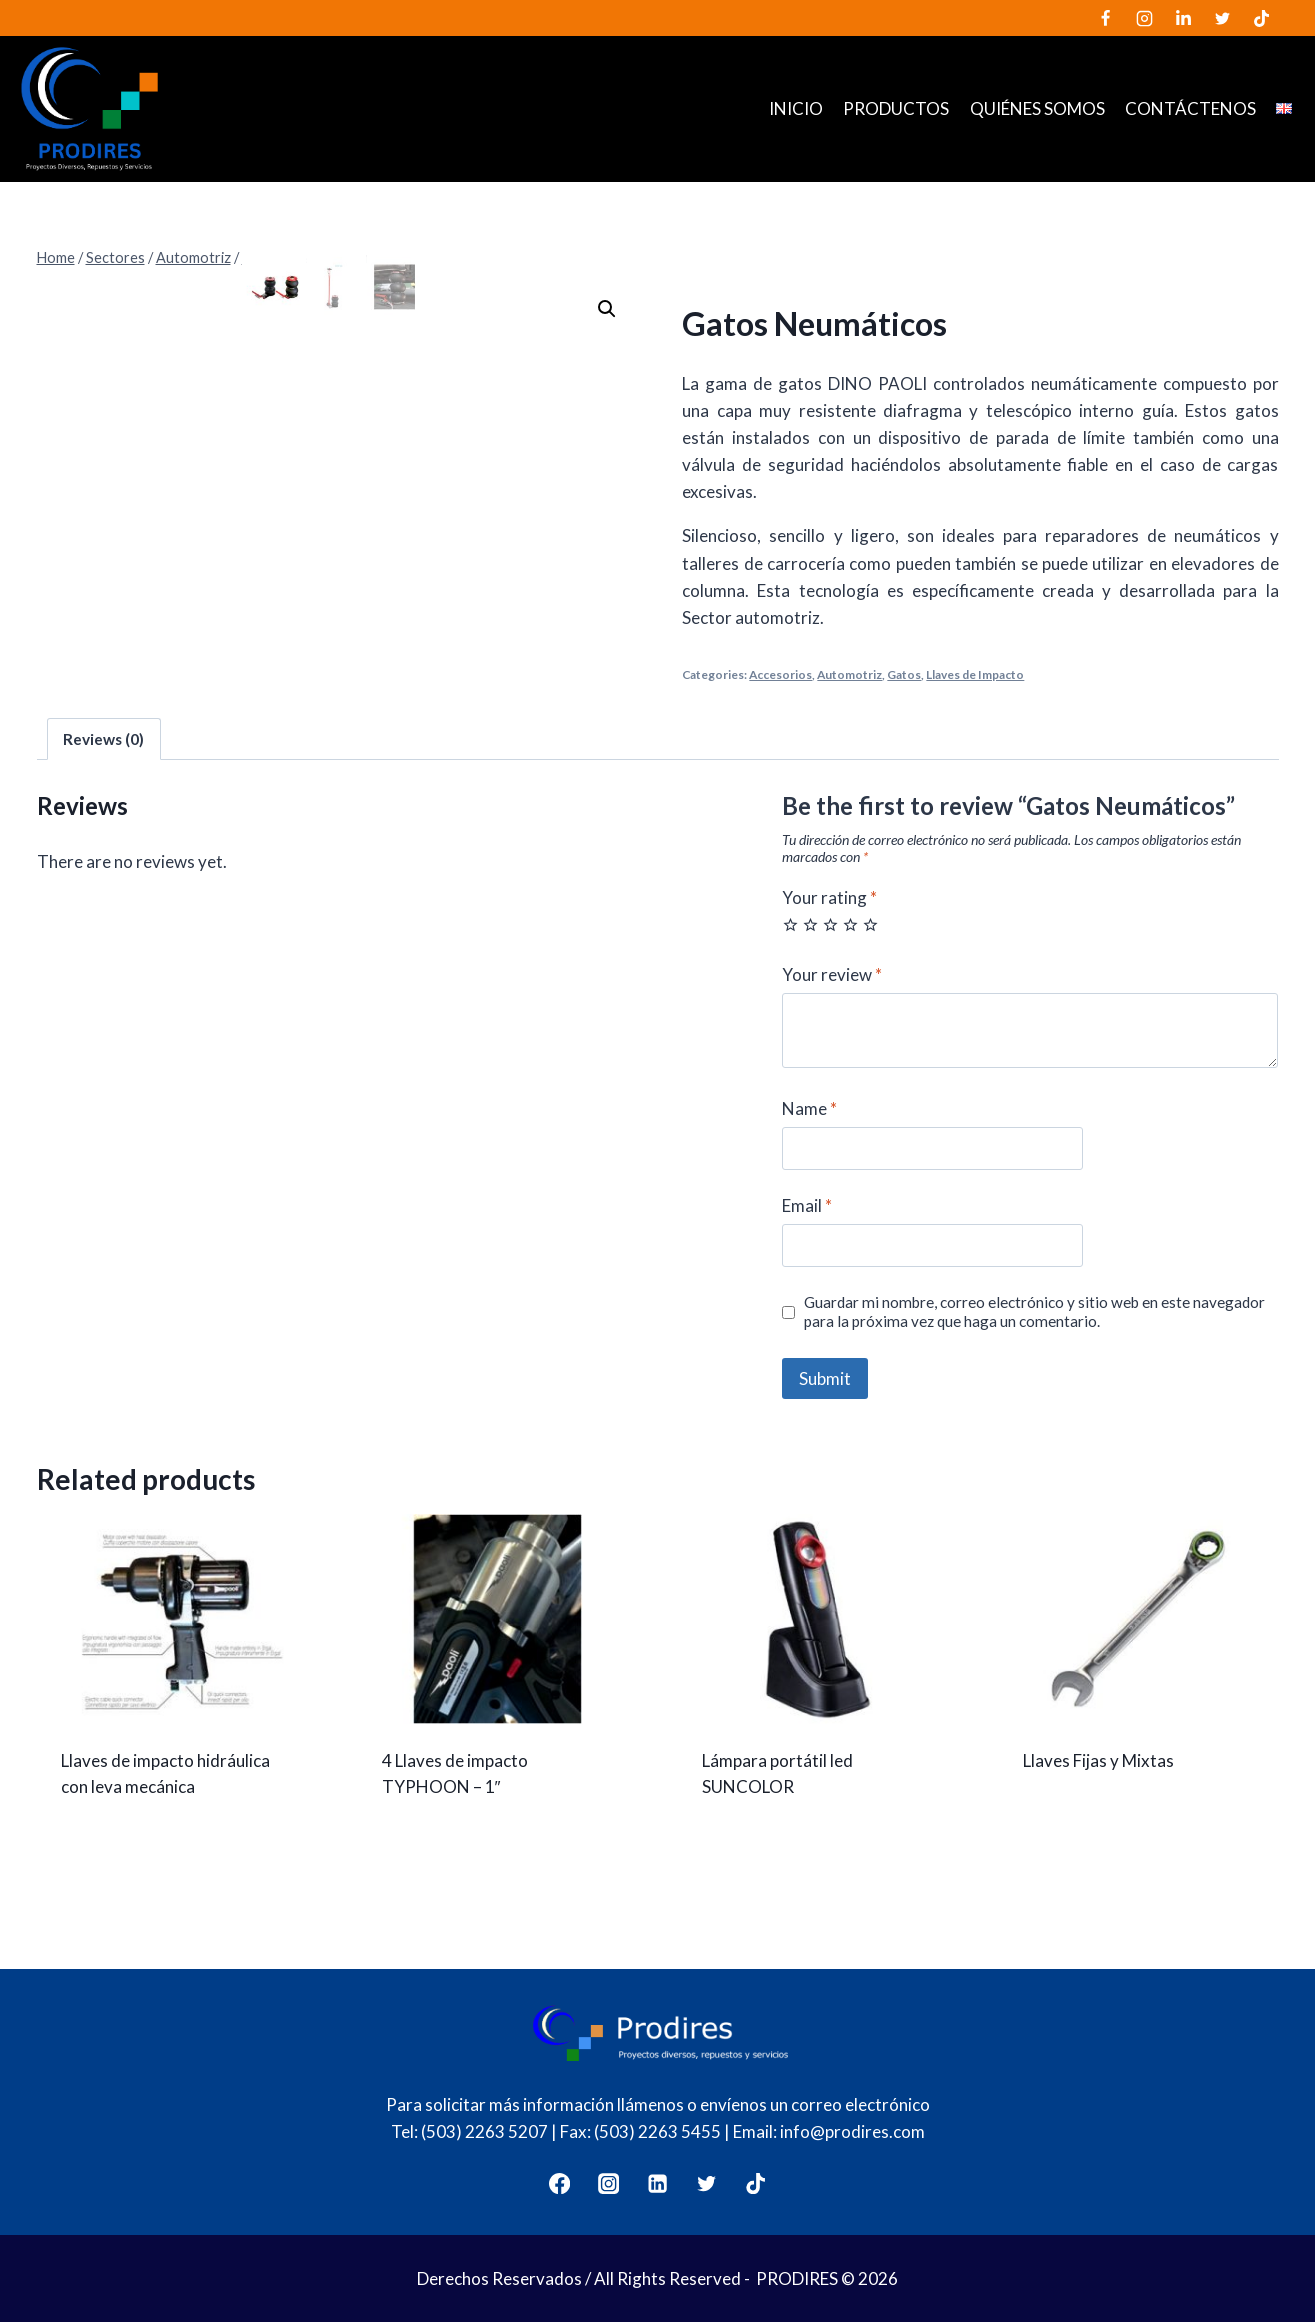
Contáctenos (1190, 108)
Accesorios (780, 674)
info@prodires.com (852, 2131)
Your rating (829, 936)
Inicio (796, 108)
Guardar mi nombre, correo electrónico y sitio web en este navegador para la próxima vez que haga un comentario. (1034, 1351)
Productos (896, 108)
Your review (832, 1013)
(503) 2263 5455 (657, 2131)
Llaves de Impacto (975, 674)
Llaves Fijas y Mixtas (1098, 1800)
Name (809, 1147)
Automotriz (849, 674)
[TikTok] (1262, 18)
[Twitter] (1222, 18)
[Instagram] (1144, 18)
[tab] (104, 778)
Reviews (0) (103, 778)
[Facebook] (1105, 18)
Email (807, 1245)
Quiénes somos (1037, 108)
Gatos (904, 674)
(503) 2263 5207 (484, 2131)
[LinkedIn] (1183, 18)
